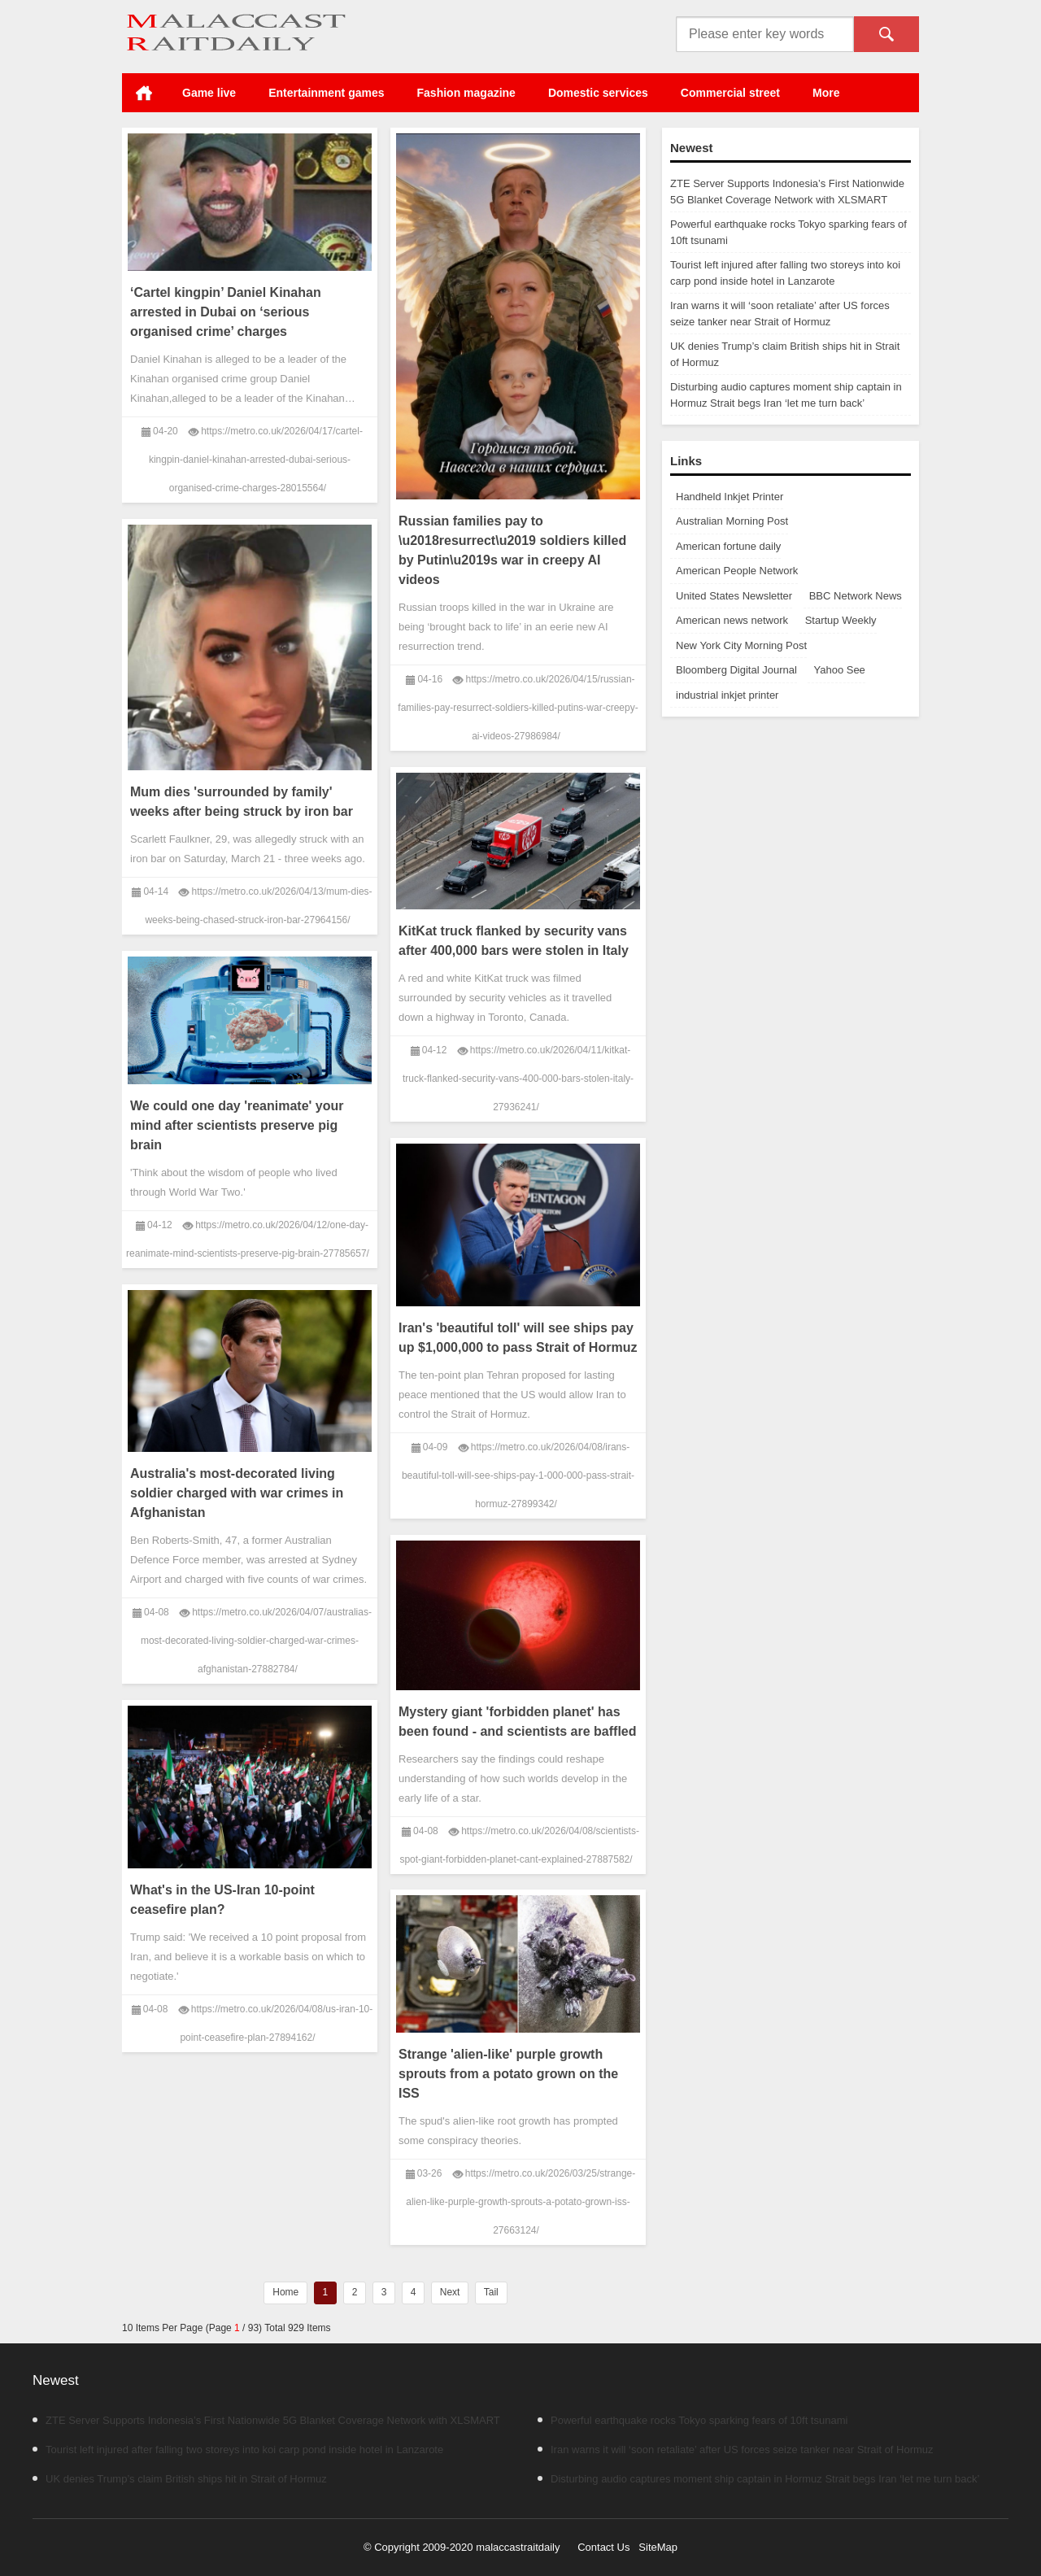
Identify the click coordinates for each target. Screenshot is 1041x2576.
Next (450, 2292)
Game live (209, 92)
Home (144, 92)
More (825, 92)
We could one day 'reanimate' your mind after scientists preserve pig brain (237, 1125)
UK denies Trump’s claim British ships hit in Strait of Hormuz (180, 2479)
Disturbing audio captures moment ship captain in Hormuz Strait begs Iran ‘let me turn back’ (758, 2479)
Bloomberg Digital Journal (736, 670)
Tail (491, 2292)
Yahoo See (839, 670)
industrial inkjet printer (727, 695)
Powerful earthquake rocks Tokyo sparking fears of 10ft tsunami (692, 2420)
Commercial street (730, 92)
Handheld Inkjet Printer (729, 496)
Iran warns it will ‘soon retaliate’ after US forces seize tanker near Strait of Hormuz (736, 2449)
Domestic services (598, 92)
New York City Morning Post (741, 645)
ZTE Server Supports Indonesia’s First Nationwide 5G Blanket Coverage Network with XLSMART (266, 2420)
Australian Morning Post (732, 521)
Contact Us (603, 2547)
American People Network (737, 570)
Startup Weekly (841, 620)
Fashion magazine (466, 92)
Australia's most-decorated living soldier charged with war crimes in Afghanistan (236, 1493)
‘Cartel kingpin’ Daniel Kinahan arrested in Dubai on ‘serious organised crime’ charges (225, 311)
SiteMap (657, 2547)
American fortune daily (728, 546)
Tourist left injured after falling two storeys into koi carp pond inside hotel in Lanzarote (238, 2449)
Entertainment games (326, 92)
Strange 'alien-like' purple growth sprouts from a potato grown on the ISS (508, 2073)
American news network (732, 620)
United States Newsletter (734, 596)
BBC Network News (855, 596)
